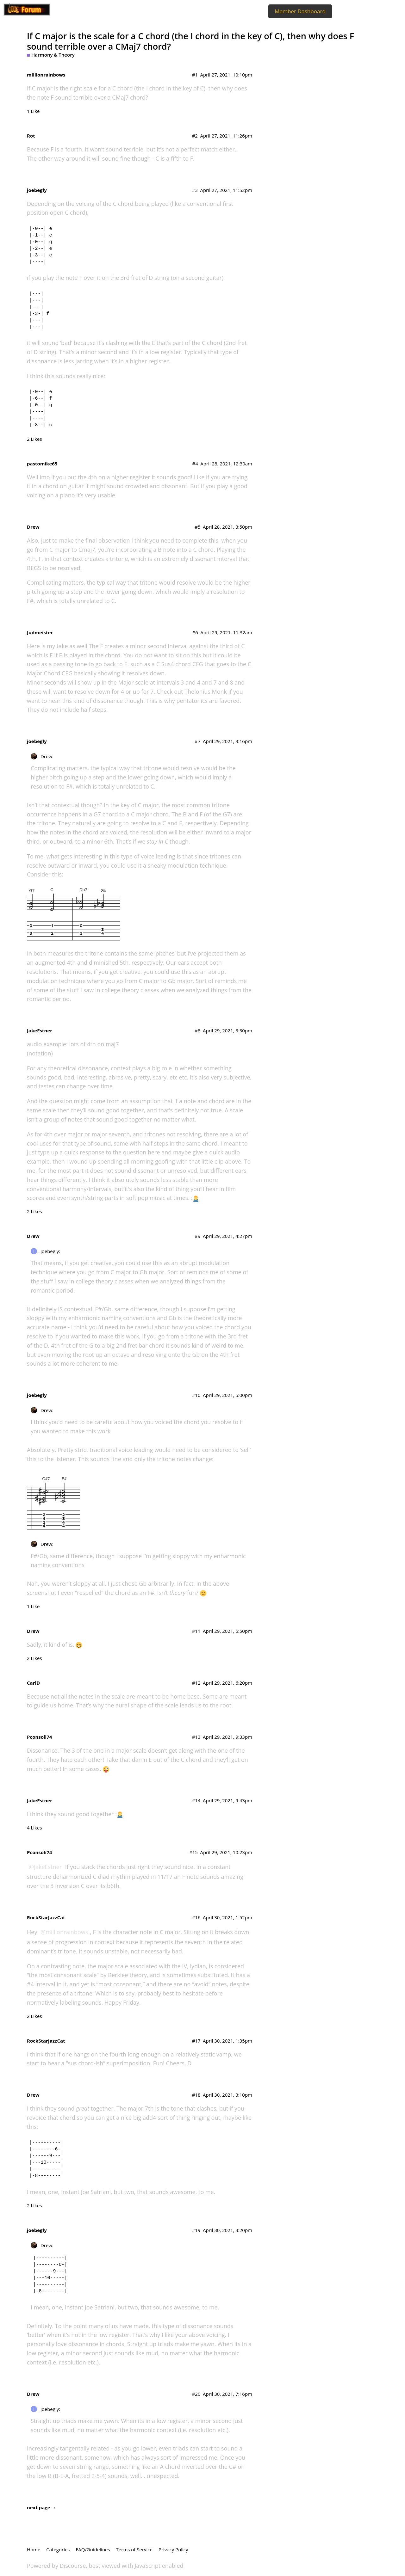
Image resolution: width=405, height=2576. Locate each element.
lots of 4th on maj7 (94, 1044)
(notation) (40, 1053)
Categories (58, 2549)
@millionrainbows (64, 1932)
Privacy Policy (173, 2549)
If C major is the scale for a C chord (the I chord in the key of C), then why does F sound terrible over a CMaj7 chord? (190, 41)
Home (33, 2549)
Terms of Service (134, 2549)
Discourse (73, 2565)
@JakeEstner (45, 1867)
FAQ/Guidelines (93, 2549)
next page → (41, 2507)
